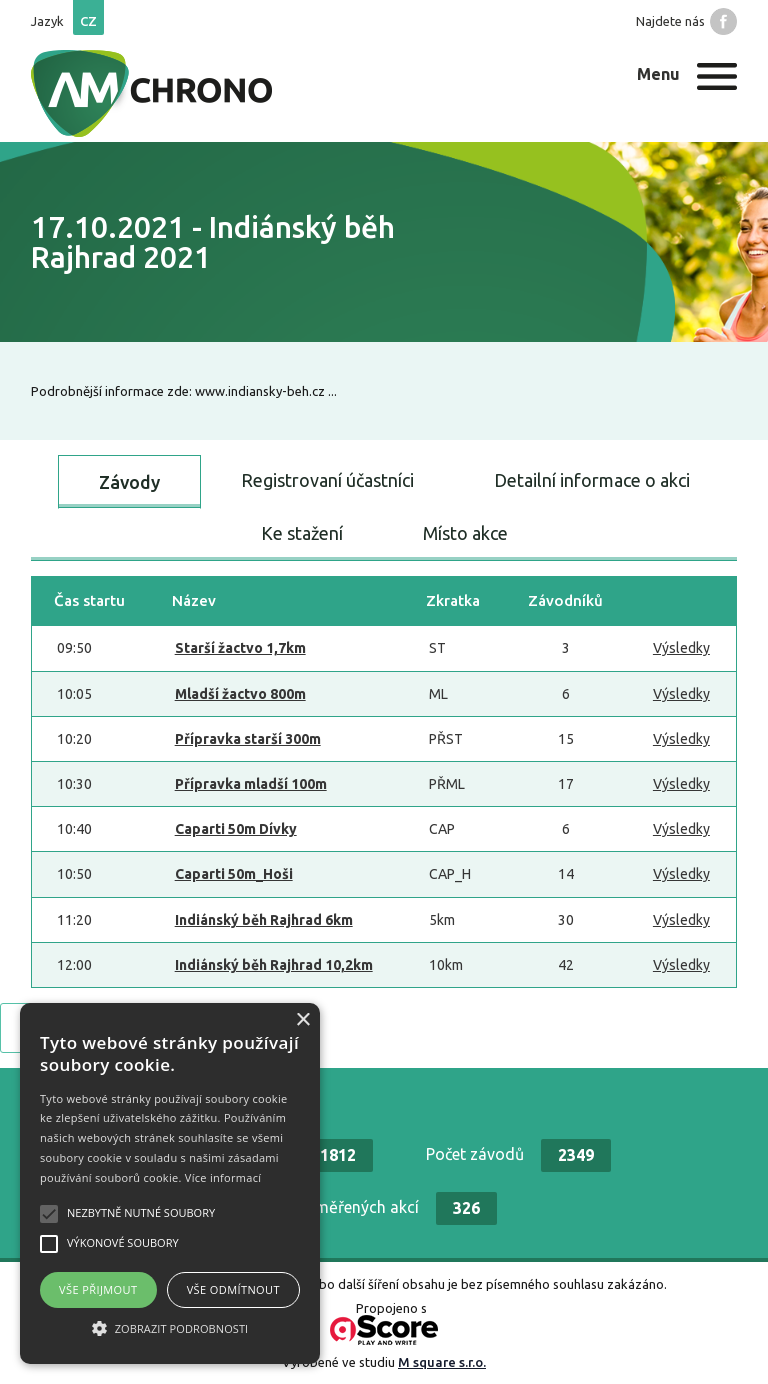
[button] (170, 1328)
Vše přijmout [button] (98, 1289)
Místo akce (465, 533)
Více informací (223, 1177)
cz (88, 21)
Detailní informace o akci (592, 480)
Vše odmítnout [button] (233, 1289)
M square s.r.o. (442, 1362)
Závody (129, 482)
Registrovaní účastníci (327, 480)
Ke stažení (302, 533)
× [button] (302, 1020)
